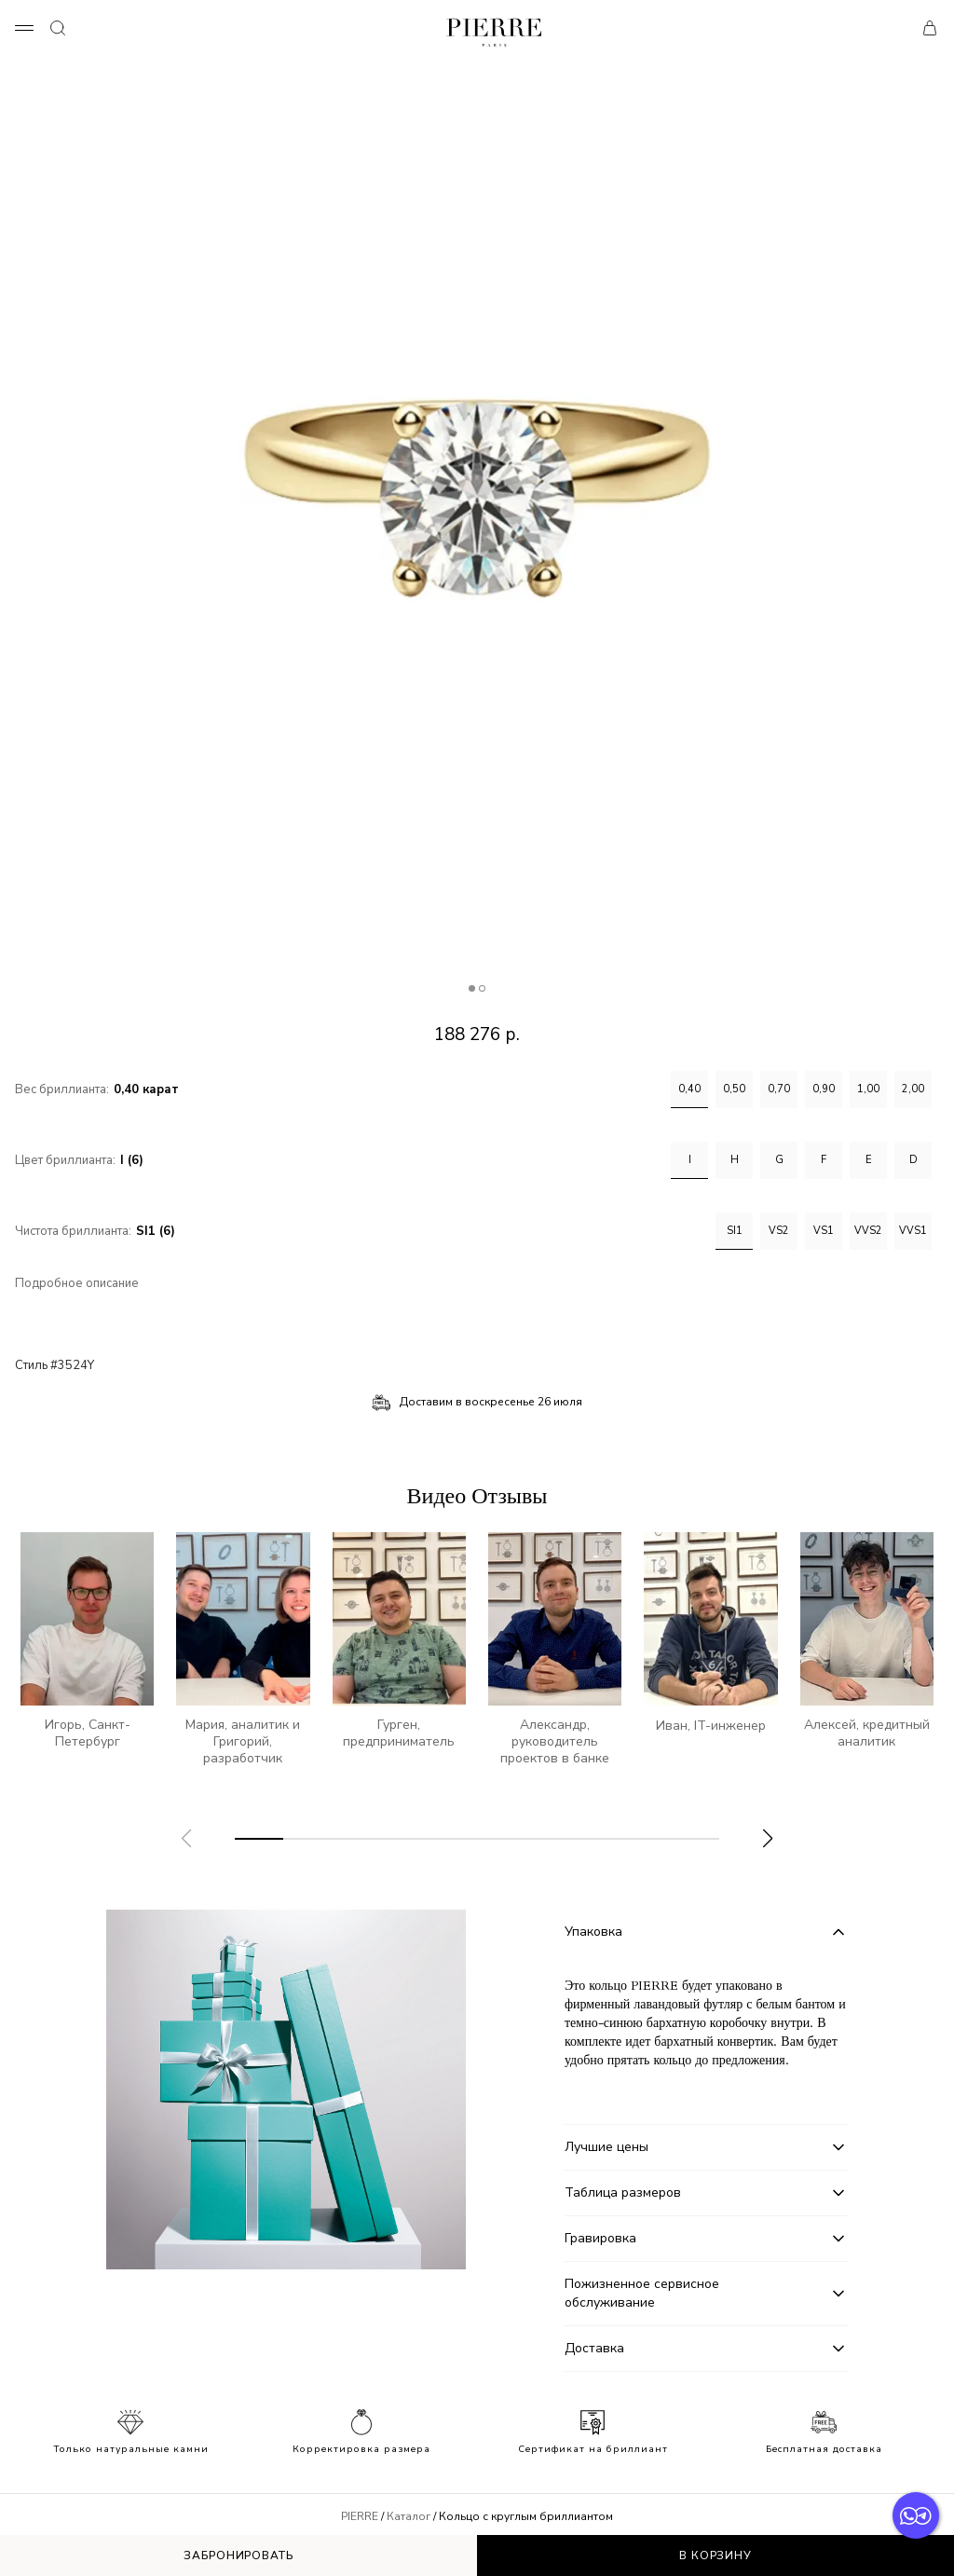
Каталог (408, 2516)
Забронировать (238, 2555)
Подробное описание (77, 1284)
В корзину (715, 2555)
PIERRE (359, 2516)
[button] (767, 1838)
